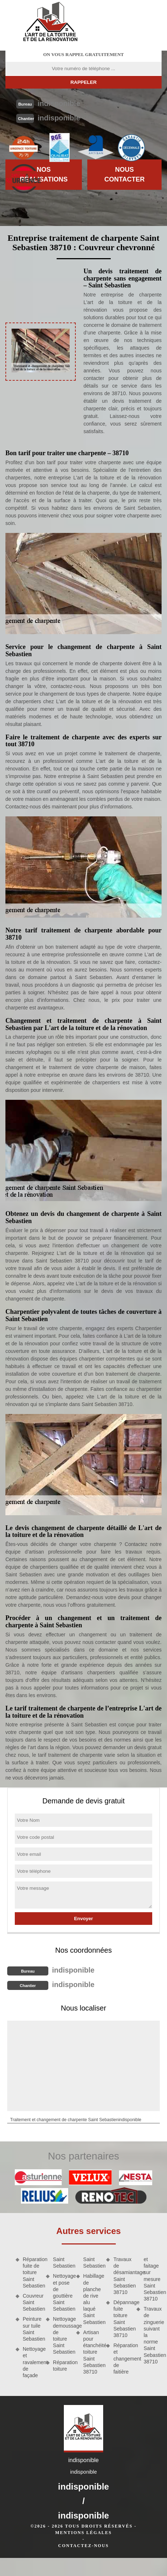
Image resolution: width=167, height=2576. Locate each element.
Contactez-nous (83, 2545)
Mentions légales (83, 2532)
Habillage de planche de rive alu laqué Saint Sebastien (92, 2299)
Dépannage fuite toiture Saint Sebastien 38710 (122, 2318)
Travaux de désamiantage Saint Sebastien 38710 (122, 2275)
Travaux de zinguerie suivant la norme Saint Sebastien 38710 (153, 2335)
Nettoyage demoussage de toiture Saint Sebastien (62, 2335)
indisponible (59, 103)
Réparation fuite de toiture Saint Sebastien (32, 2272)
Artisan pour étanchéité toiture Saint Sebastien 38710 (92, 2352)
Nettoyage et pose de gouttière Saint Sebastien (62, 2292)
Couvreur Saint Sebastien (32, 2302)
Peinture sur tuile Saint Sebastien (32, 2329)
